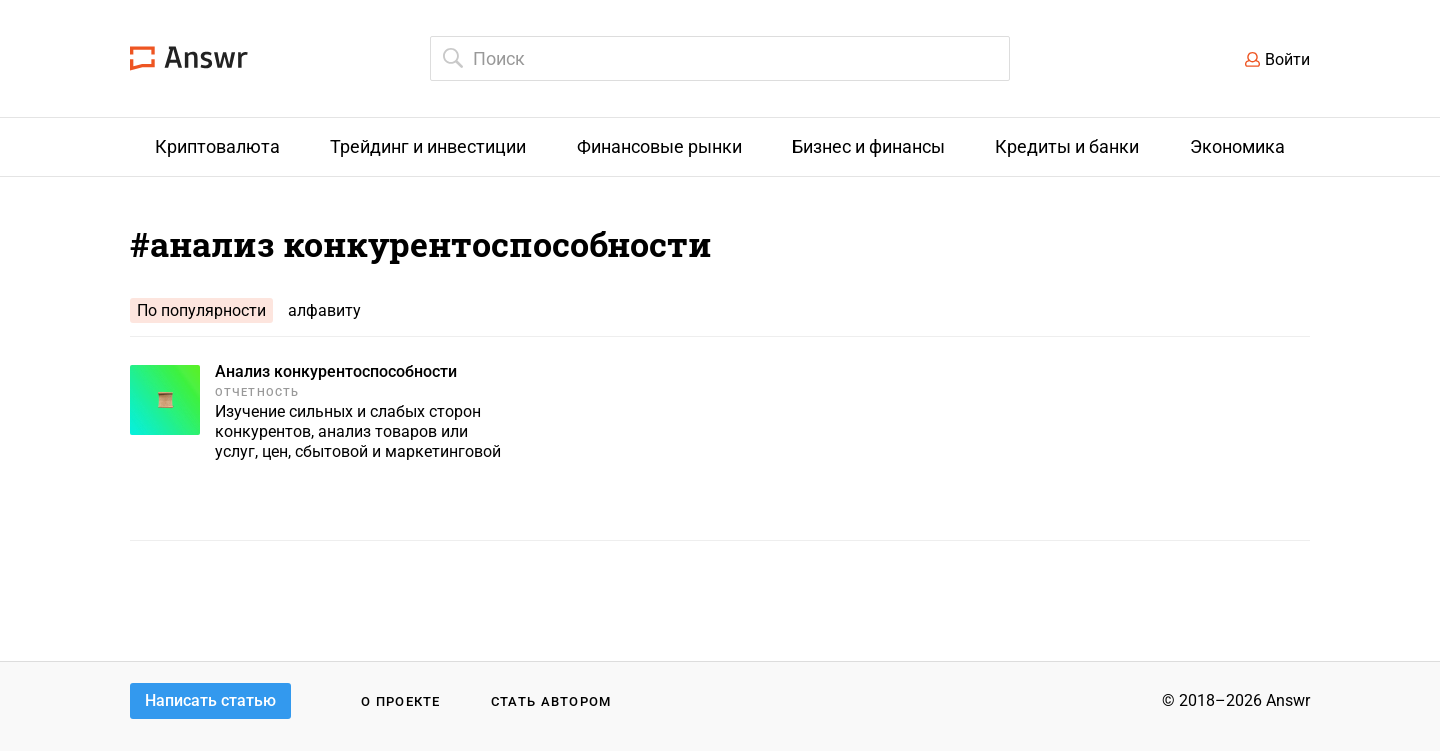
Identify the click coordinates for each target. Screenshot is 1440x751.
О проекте (401, 701)
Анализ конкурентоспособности (336, 371)
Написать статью (210, 700)
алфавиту (324, 310)
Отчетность (257, 392)
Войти (1287, 59)
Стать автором (551, 701)
